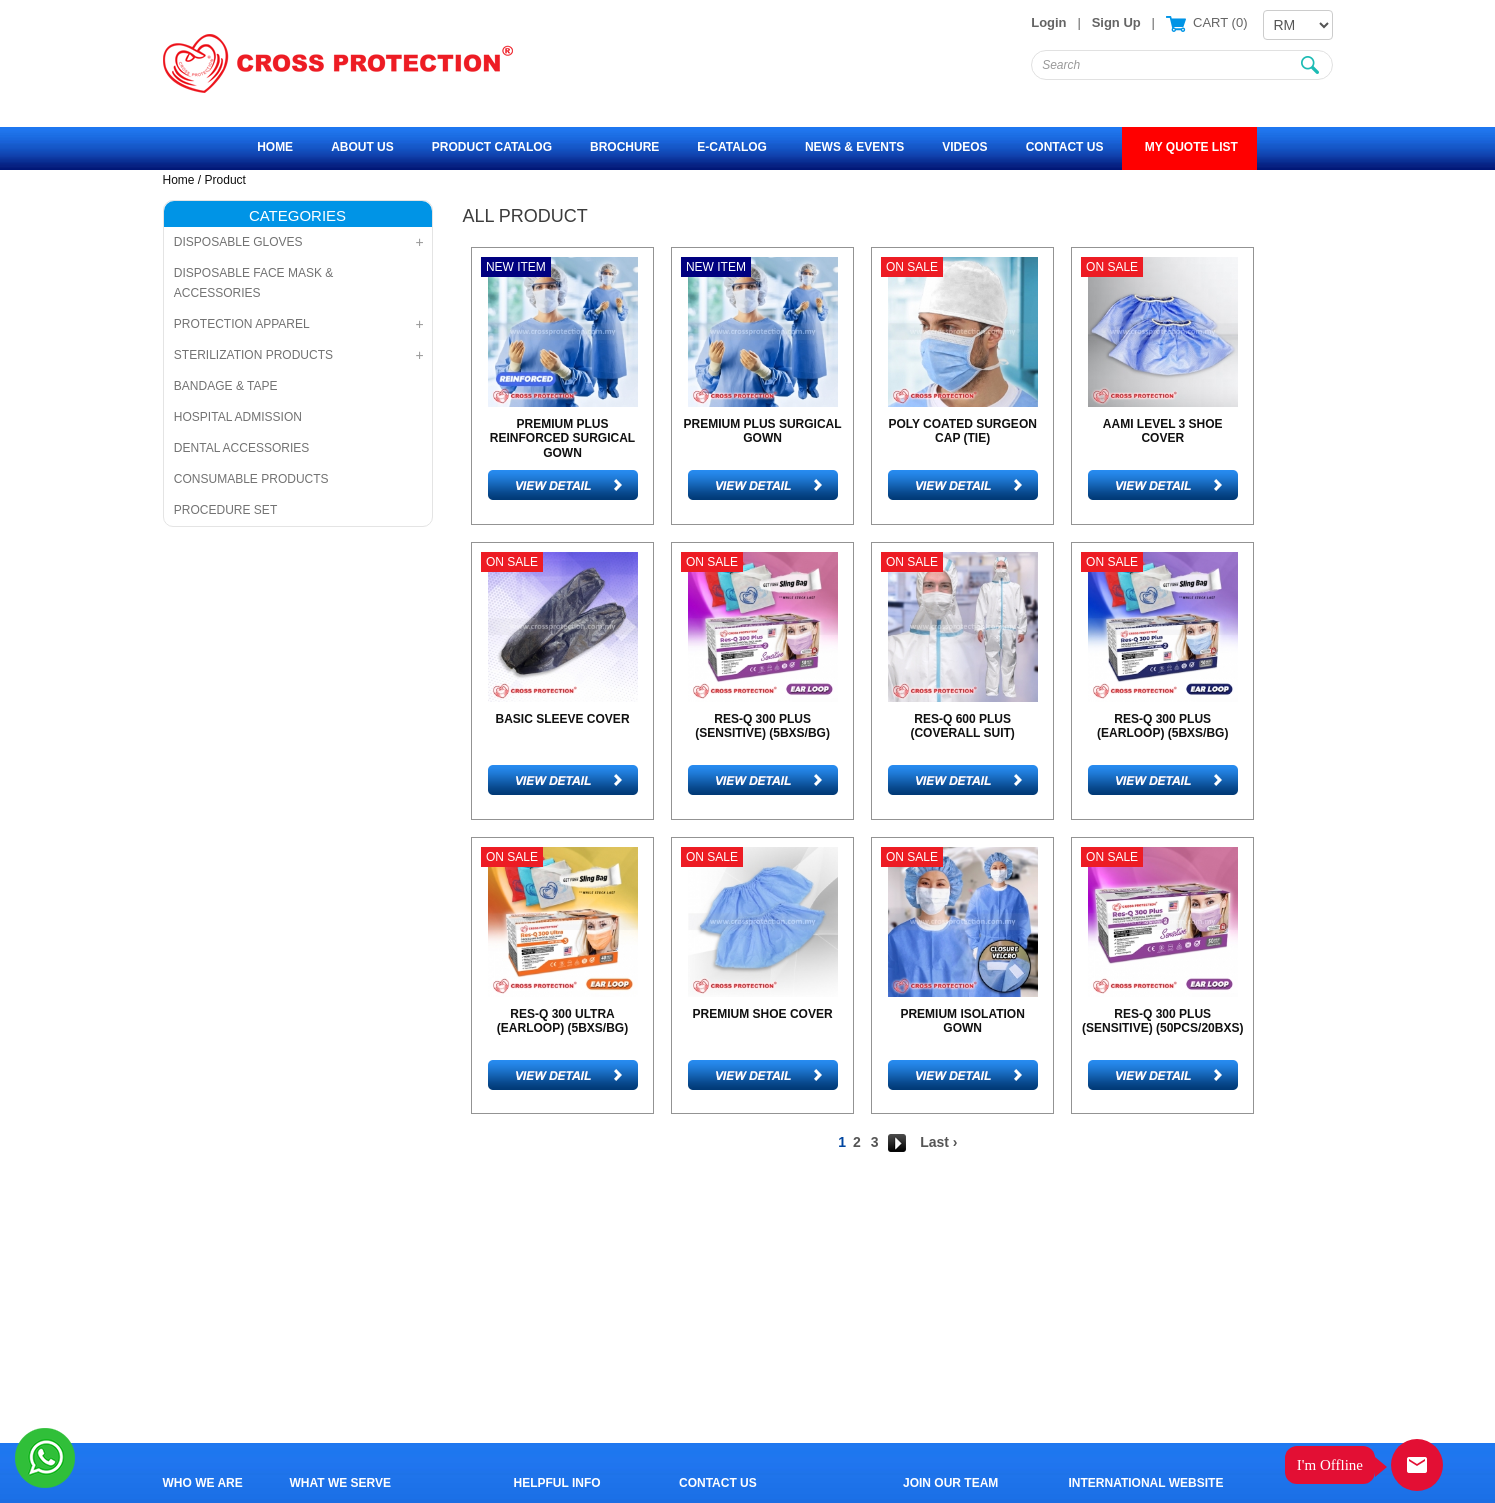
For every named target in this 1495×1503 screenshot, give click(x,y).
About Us (362, 147)
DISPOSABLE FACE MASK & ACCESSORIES (253, 283)
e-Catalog (732, 147)
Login (1048, 22)
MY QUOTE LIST (1189, 147)
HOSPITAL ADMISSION (238, 417)
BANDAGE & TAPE (226, 386)
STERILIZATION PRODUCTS (253, 355)
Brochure (624, 147)
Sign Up (1116, 22)
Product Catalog (492, 147)
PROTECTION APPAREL (242, 324)
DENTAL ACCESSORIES (241, 448)
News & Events (854, 147)
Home (275, 147)
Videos (964, 147)
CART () (1218, 22)
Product (225, 180)
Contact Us (1065, 147)
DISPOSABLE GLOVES (238, 242)
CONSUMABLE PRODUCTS (251, 479)
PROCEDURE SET (225, 510)
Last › (938, 1142)
